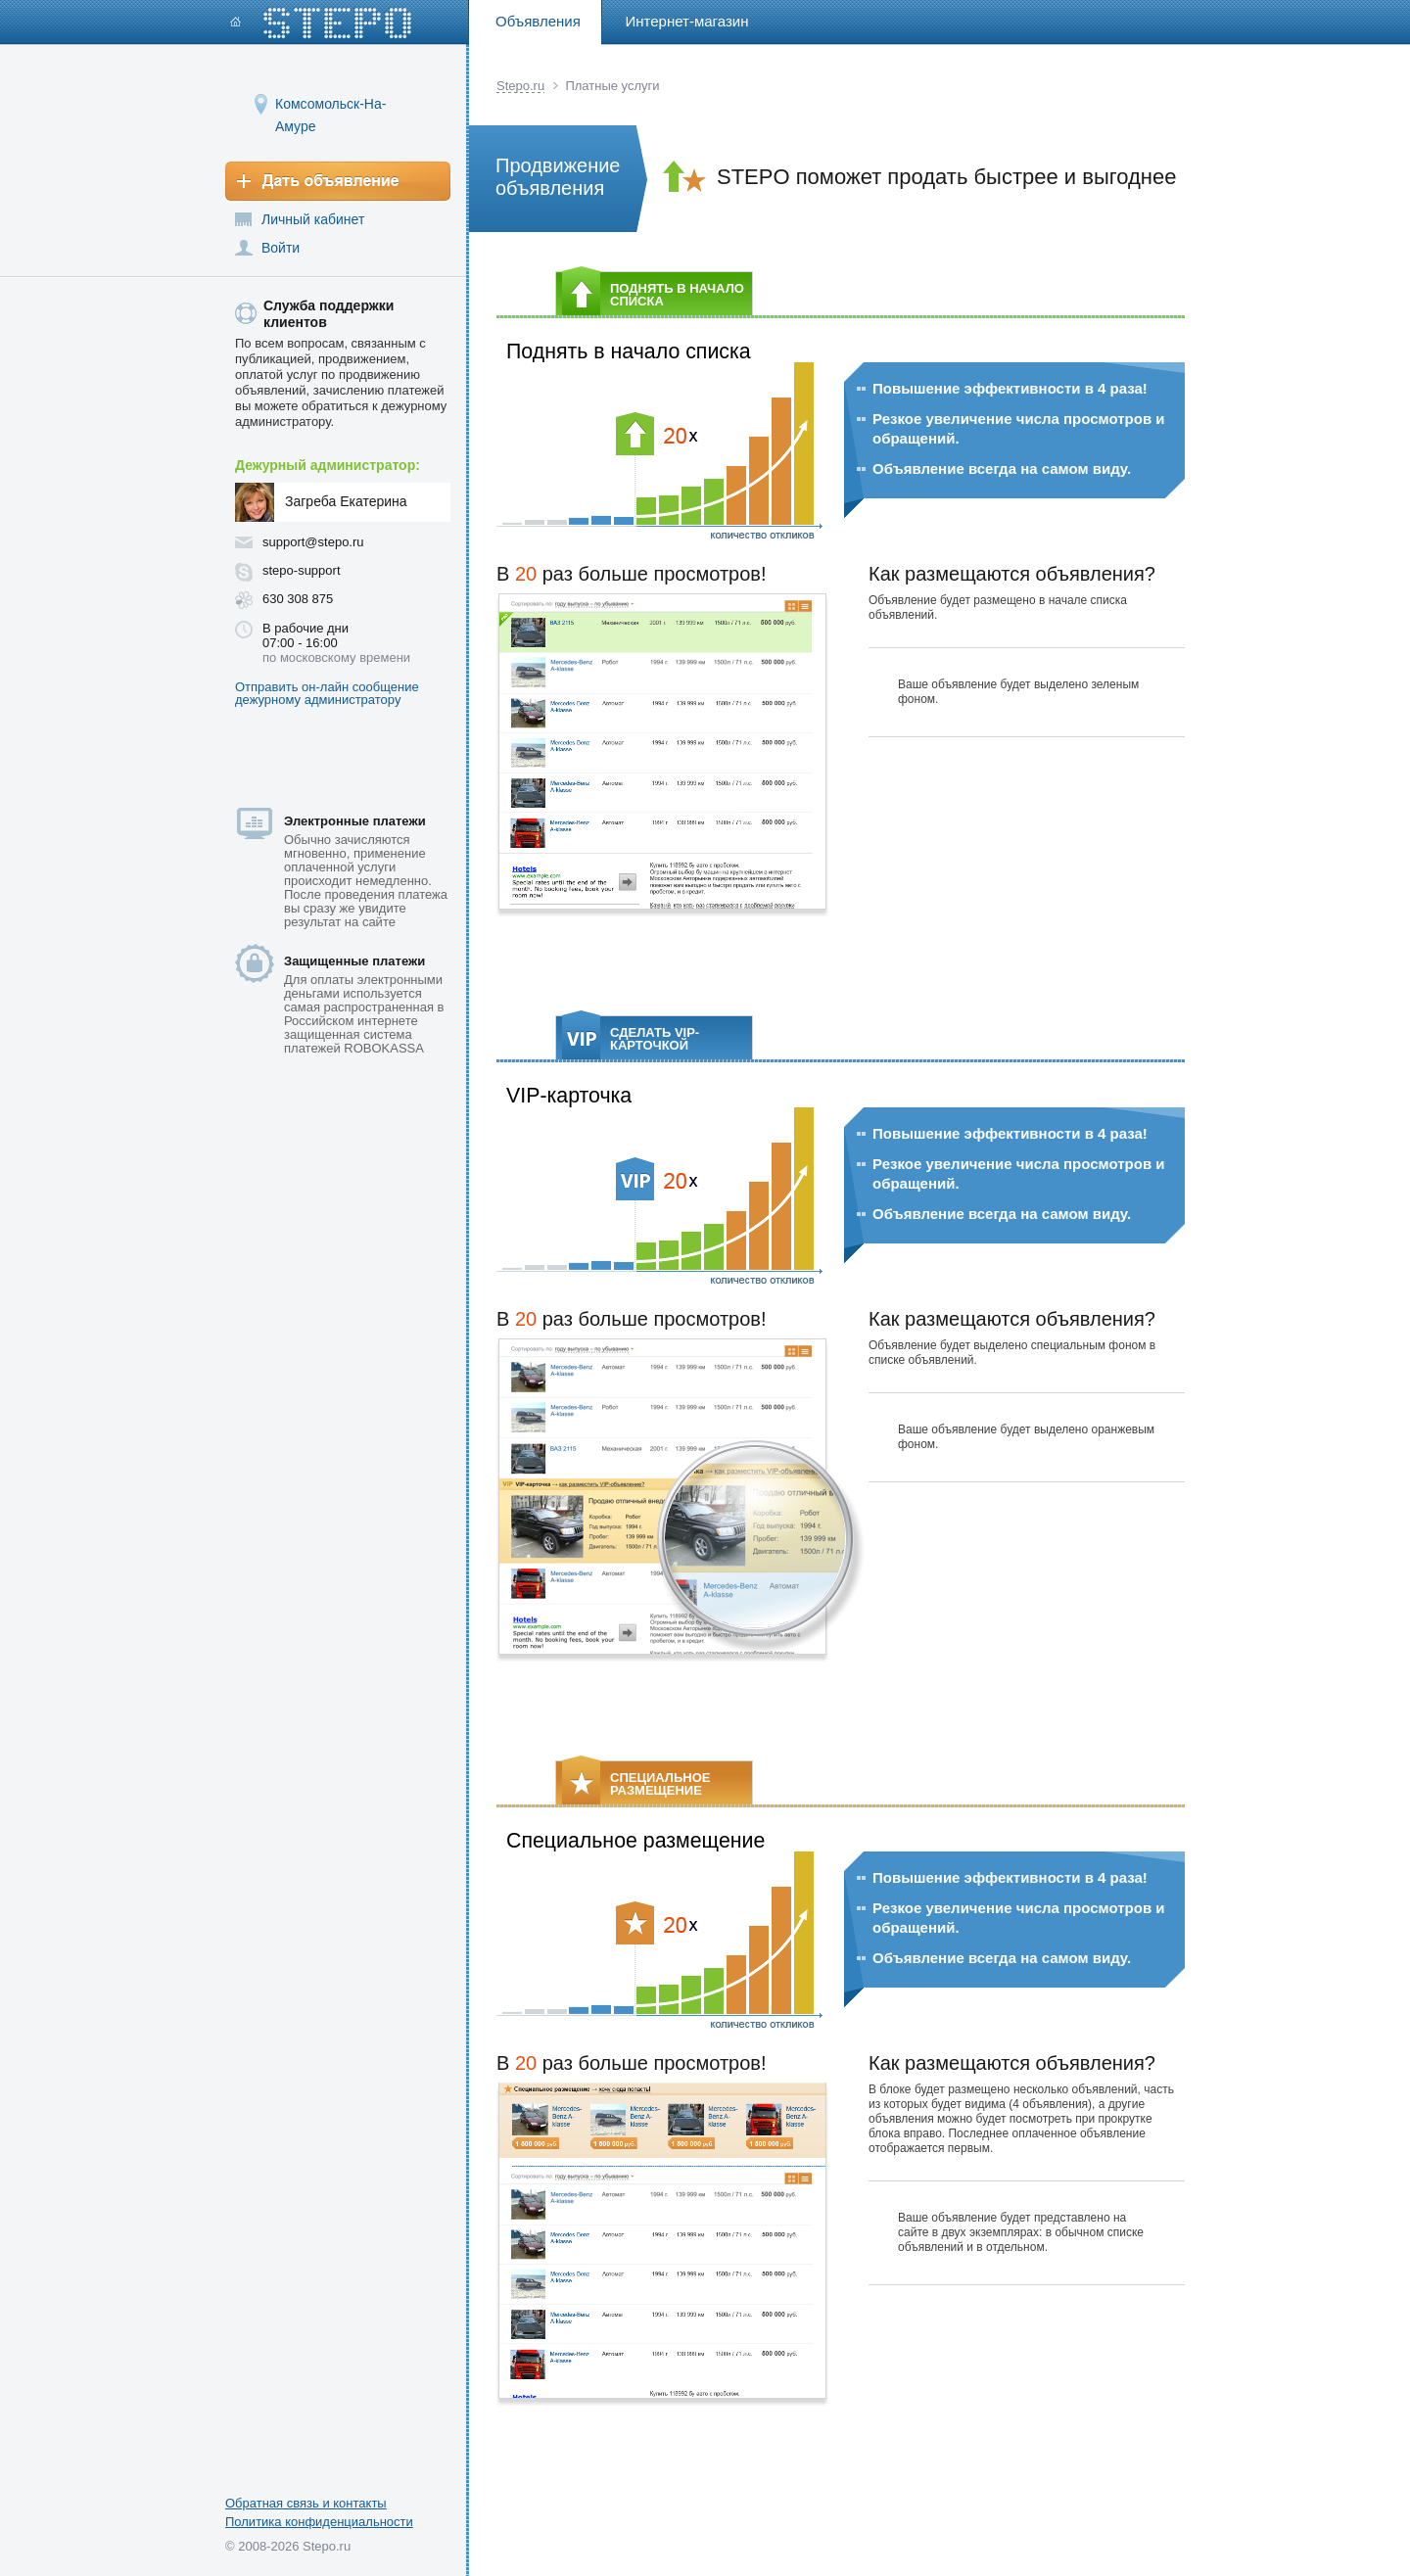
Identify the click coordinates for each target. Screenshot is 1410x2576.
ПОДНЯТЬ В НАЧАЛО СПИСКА (653, 293)
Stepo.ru (520, 85)
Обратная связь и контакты (306, 2503)
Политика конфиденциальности (319, 2521)
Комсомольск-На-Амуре (330, 103)
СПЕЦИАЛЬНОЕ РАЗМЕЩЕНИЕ (636, 1782)
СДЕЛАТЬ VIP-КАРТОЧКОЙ (630, 1037)
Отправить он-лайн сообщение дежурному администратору (327, 693)
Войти (280, 248)
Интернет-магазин (687, 21)
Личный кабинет (312, 219)
